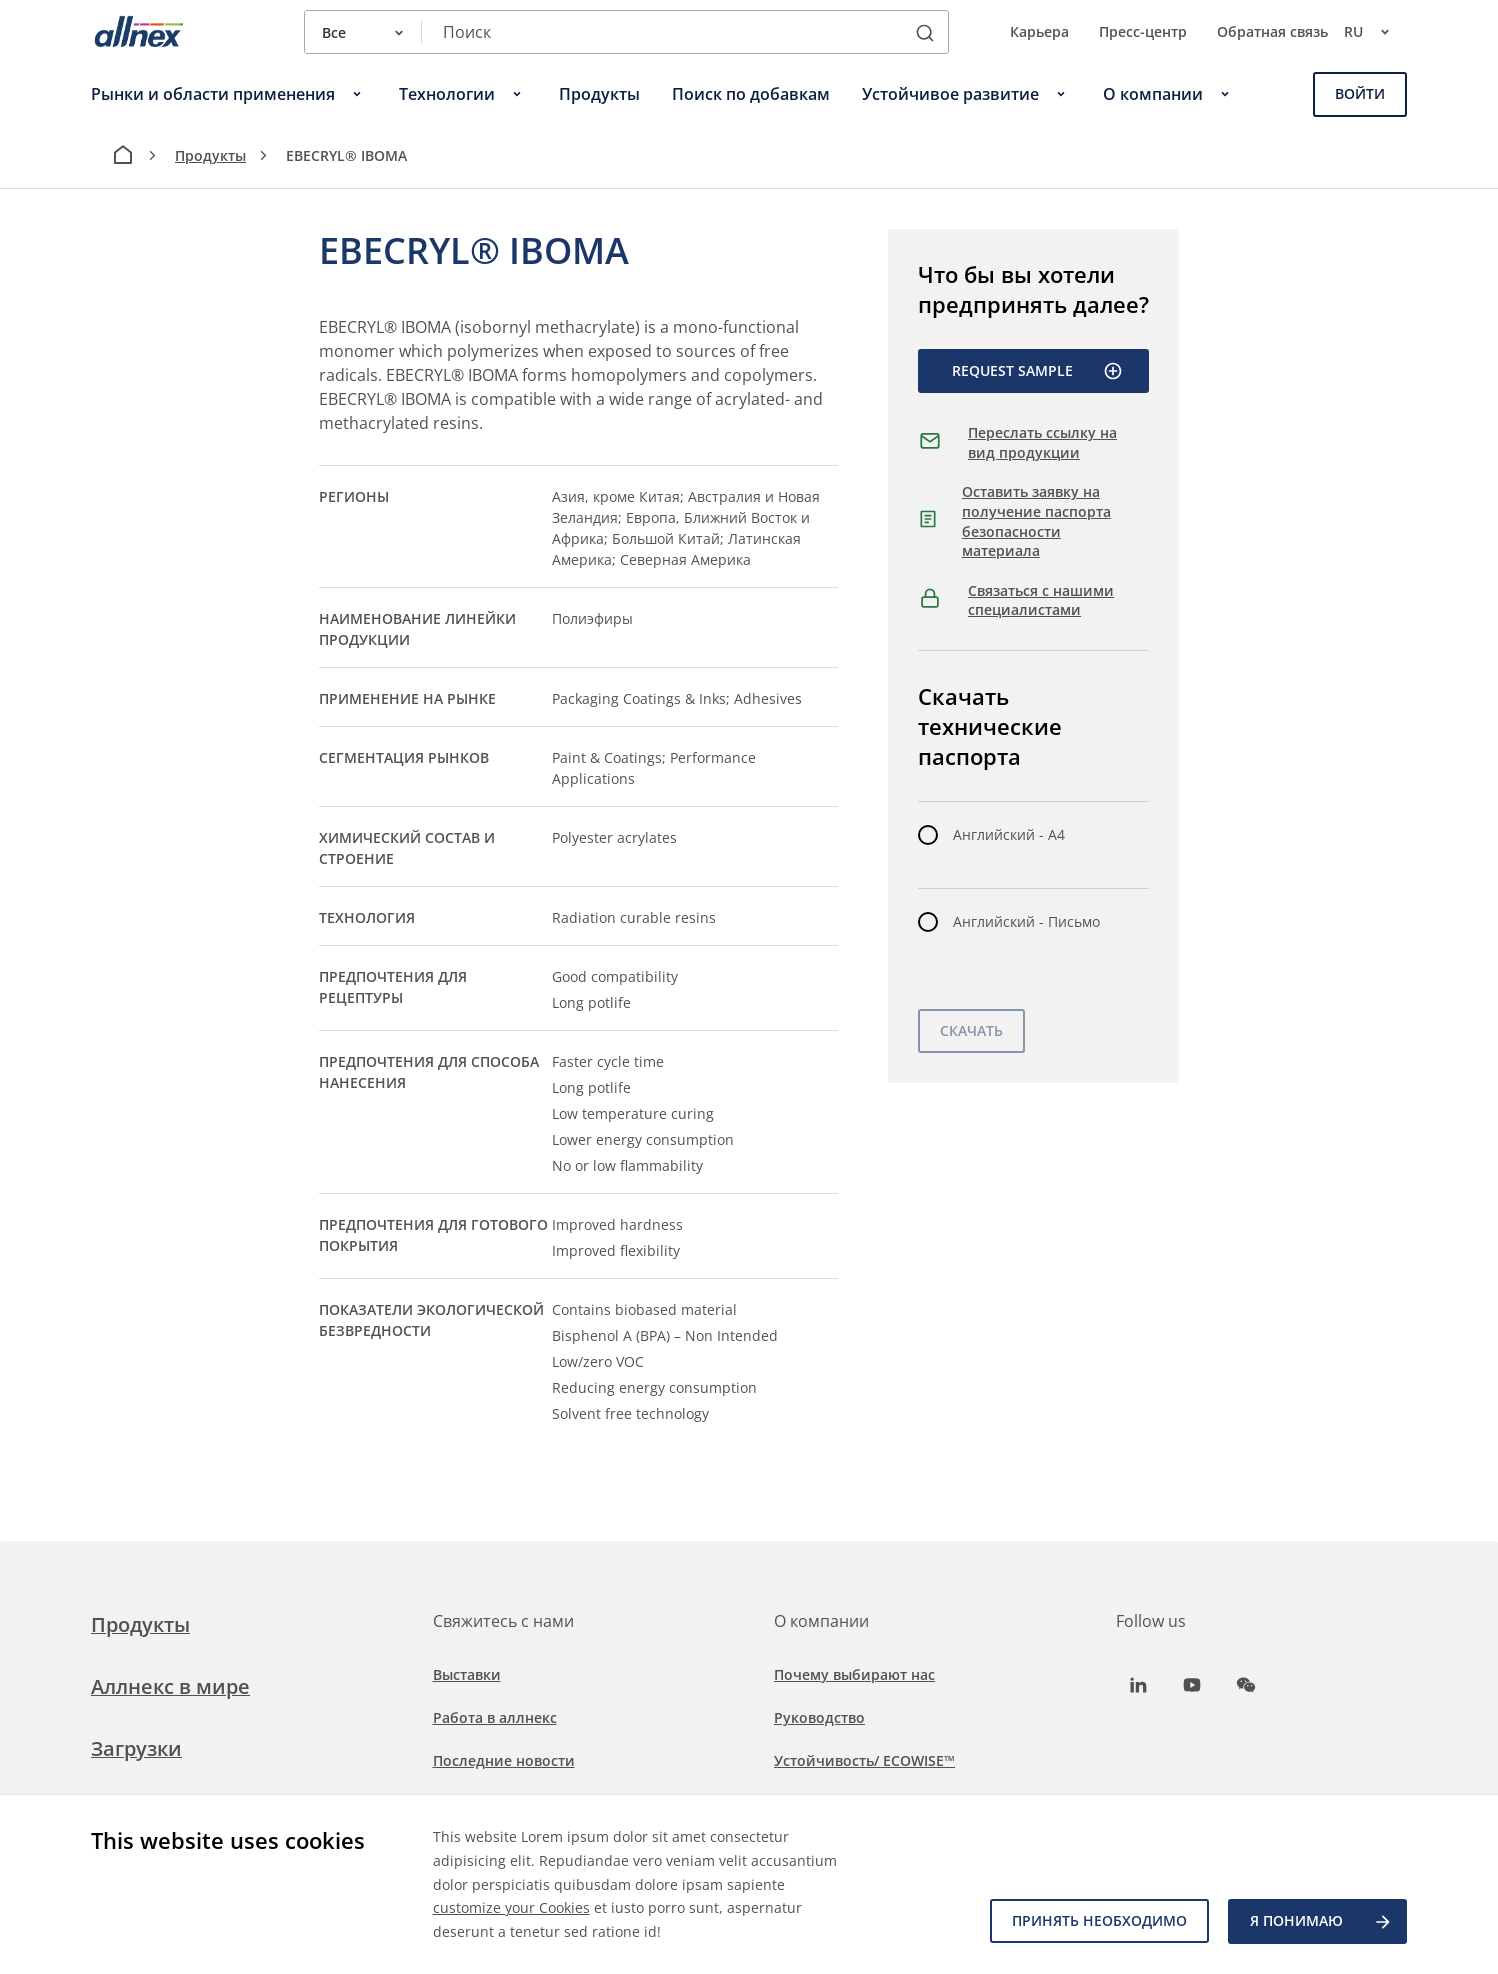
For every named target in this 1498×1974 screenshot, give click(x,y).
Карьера (1039, 31)
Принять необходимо (1098, 1921)
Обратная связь (1272, 31)
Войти (1360, 93)
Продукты (210, 155)
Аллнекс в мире (170, 1686)
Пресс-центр (1143, 31)
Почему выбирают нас (854, 1674)
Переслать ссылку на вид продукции (1042, 442)
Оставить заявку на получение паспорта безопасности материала (1036, 521)
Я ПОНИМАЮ (1321, 1922)
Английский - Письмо (1026, 921)
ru (1375, 32)
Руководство (819, 1717)
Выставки (467, 1674)
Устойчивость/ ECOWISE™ (864, 1760)
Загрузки (136, 1748)
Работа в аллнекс (495, 1717)
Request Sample (1037, 371)
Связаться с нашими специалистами (1041, 600)
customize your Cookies (511, 1907)
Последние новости (504, 1760)
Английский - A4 (1009, 834)
